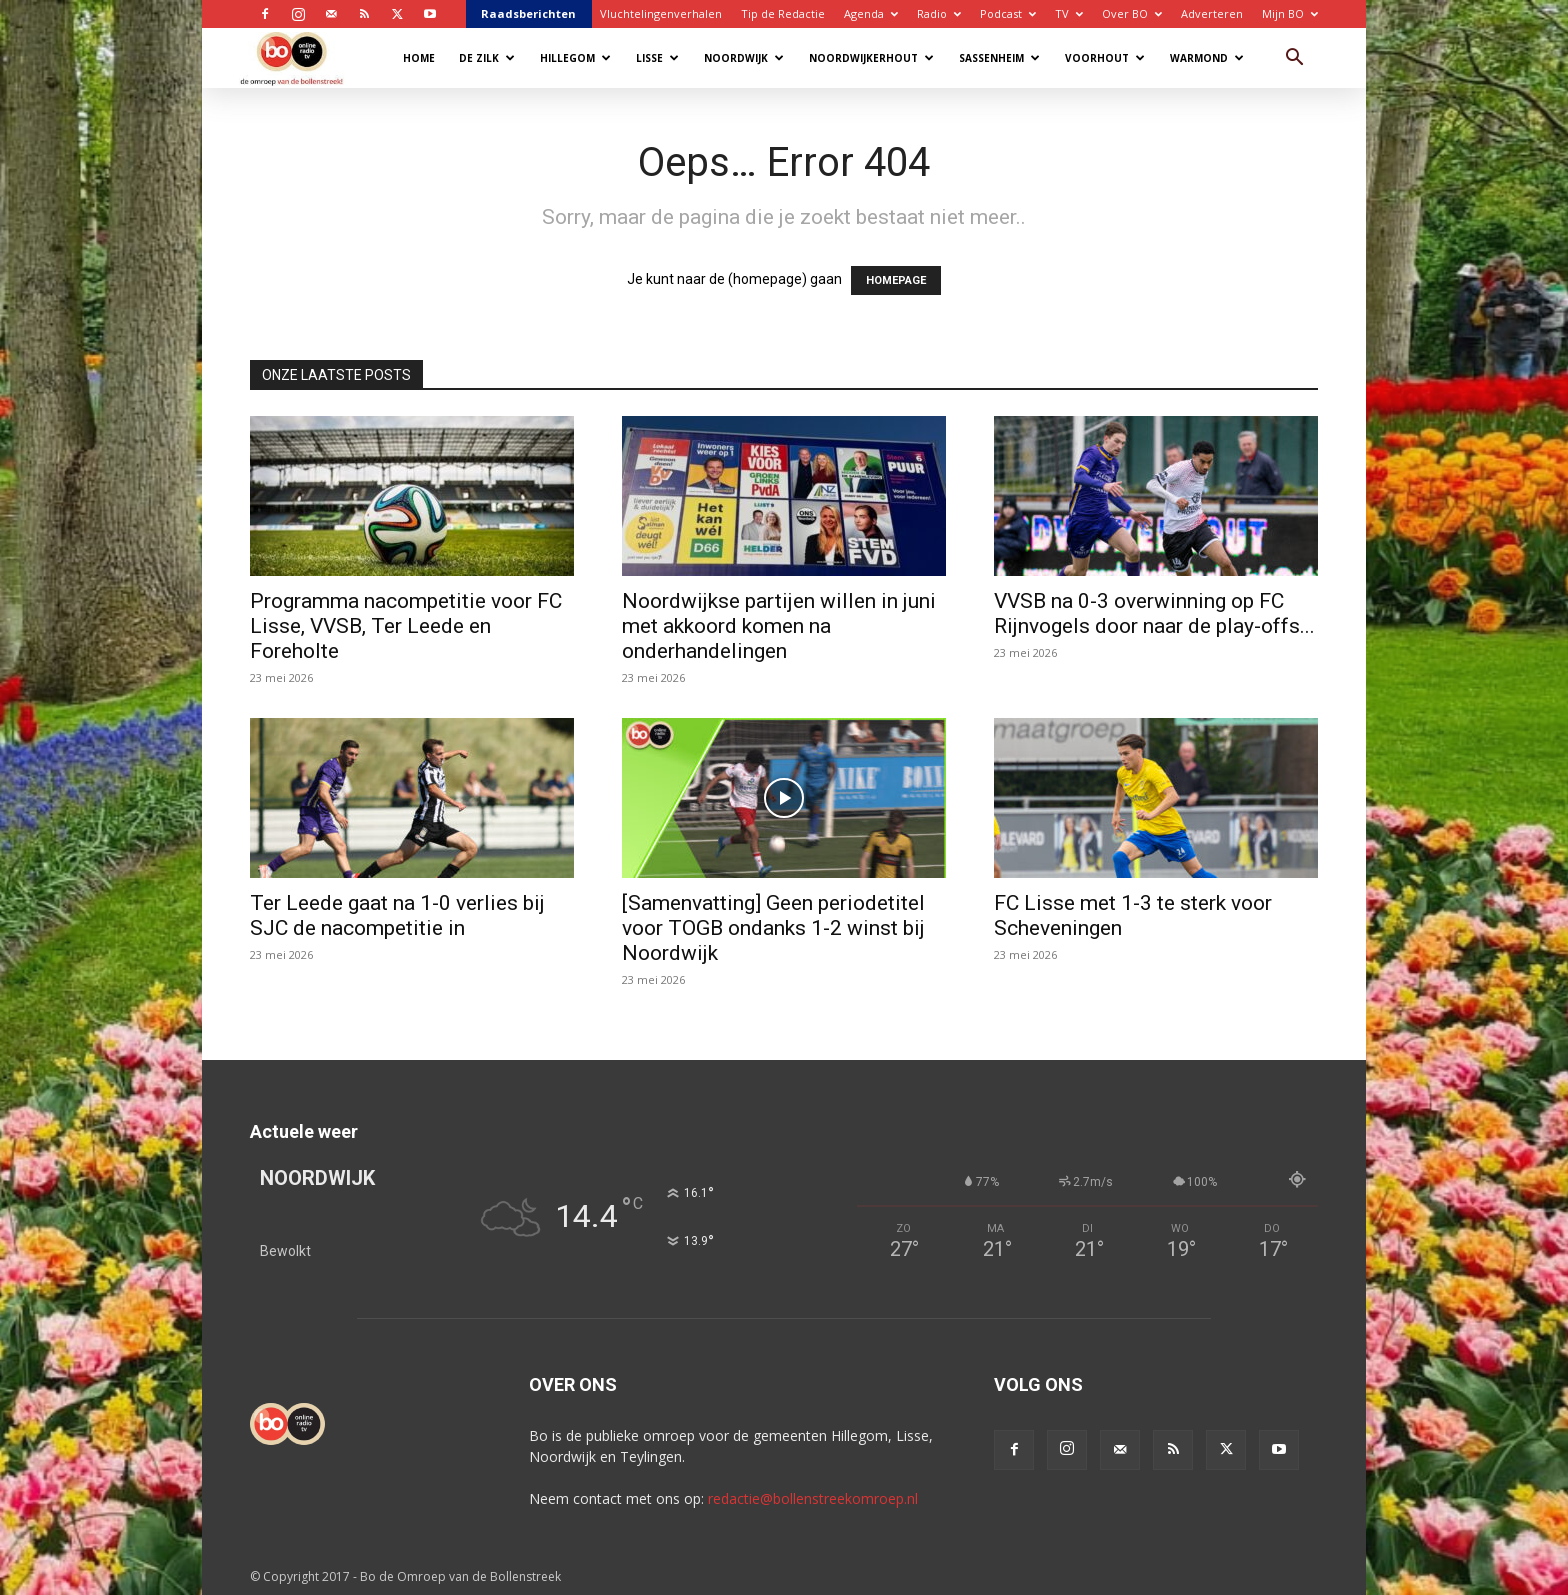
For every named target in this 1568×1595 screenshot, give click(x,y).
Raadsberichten (528, 13)
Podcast (1008, 13)
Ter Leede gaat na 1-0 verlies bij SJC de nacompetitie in (397, 915)
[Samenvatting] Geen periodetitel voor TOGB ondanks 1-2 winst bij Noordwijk (773, 928)
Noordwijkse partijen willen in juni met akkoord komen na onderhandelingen (779, 626)
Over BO (1132, 13)
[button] (1294, 59)
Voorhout (1105, 58)
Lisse (657, 58)
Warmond (1207, 58)
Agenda (871, 13)
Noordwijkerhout (871, 58)
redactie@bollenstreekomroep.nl (813, 1498)
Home (419, 58)
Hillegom (575, 58)
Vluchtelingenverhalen (661, 13)
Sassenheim (999, 58)
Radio (939, 13)
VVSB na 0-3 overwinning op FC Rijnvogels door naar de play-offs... (1154, 613)
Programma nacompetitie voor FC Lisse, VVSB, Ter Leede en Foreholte (406, 626)
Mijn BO (1290, 13)
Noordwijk (744, 58)
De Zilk (487, 58)
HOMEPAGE (896, 280)
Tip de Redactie (783, 13)
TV (1069, 13)
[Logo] (301, 57)
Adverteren (1212, 13)
